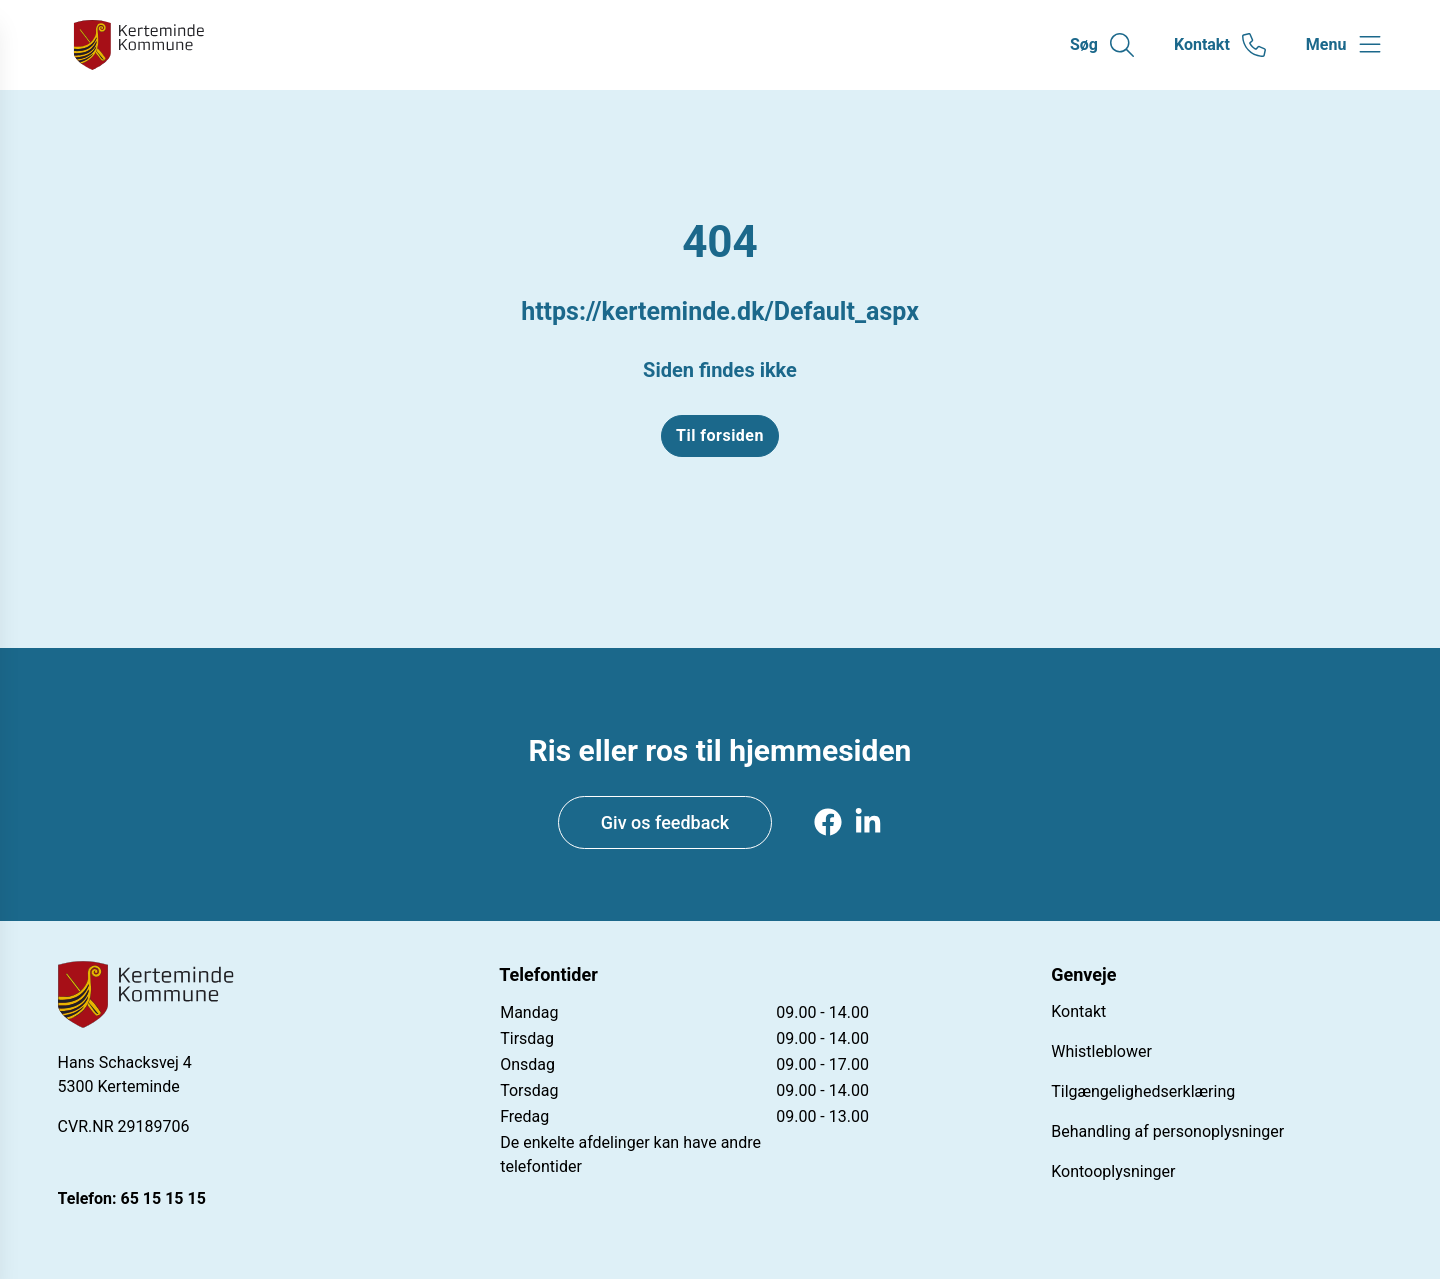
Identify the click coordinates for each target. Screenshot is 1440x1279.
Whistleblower (1101, 1051)
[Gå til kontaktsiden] (1220, 45)
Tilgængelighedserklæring (1143, 1091)
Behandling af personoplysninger (1167, 1131)
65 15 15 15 (163, 1198)
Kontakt (1078, 1011)
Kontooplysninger (1113, 1171)
